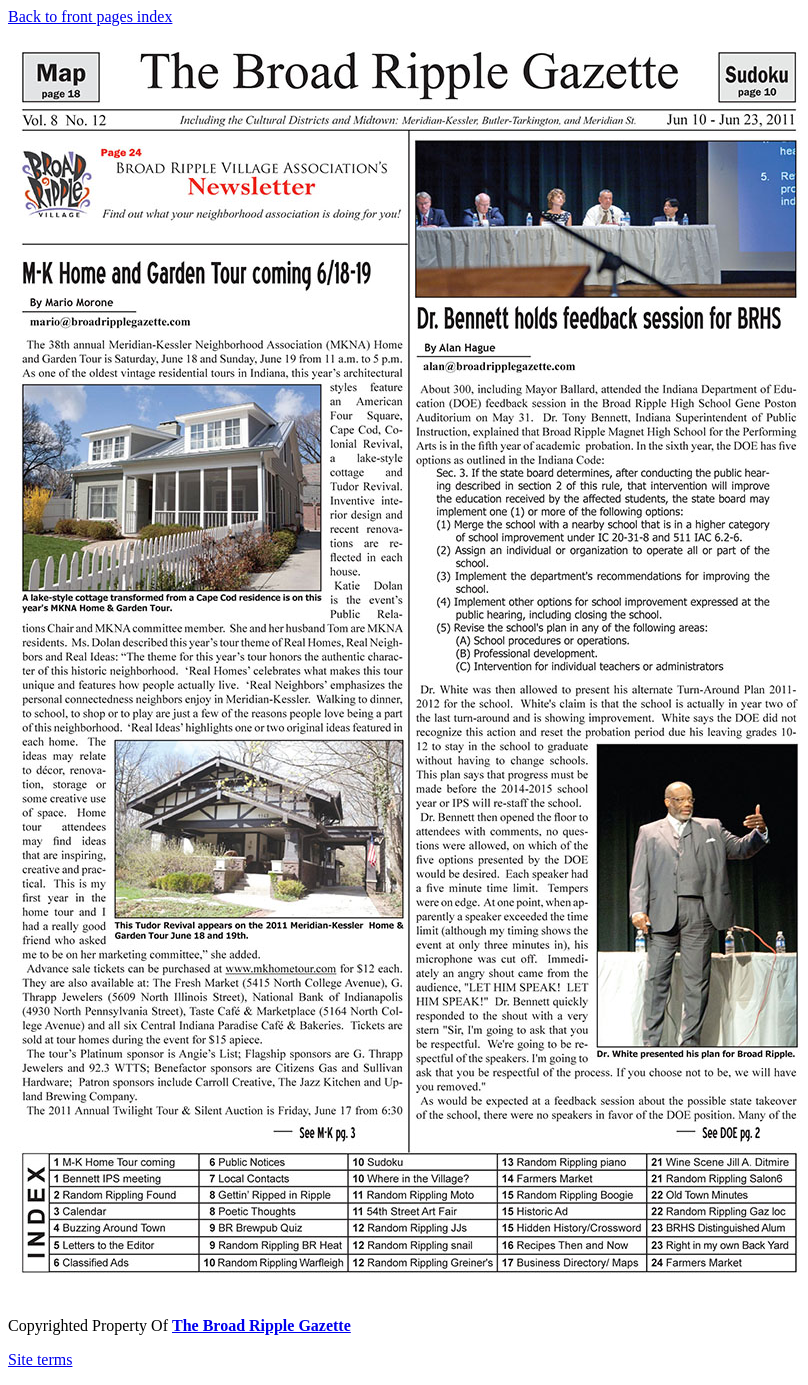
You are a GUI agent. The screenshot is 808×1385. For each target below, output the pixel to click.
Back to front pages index (90, 16)
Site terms (40, 1359)
